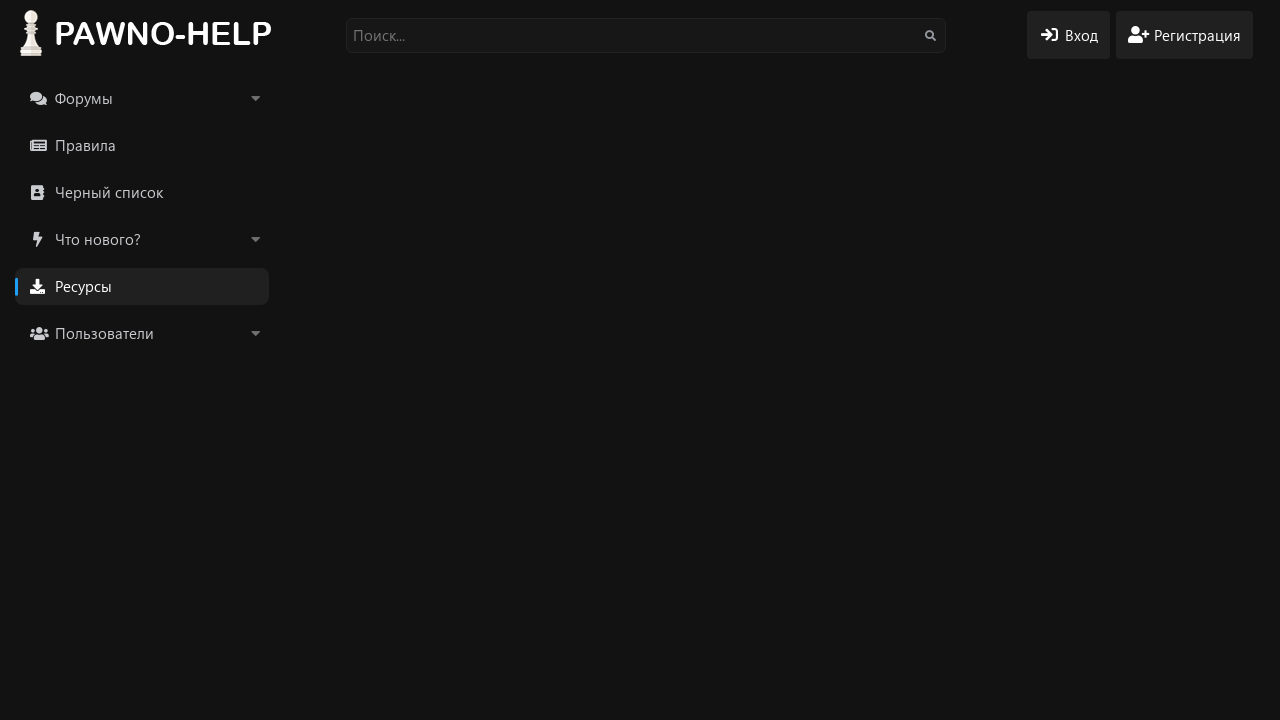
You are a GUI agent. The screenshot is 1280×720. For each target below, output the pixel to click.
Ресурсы (83, 286)
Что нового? (98, 239)
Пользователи (104, 333)
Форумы (84, 98)
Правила (85, 145)
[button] (255, 98)
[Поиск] (646, 35)
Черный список (109, 192)
